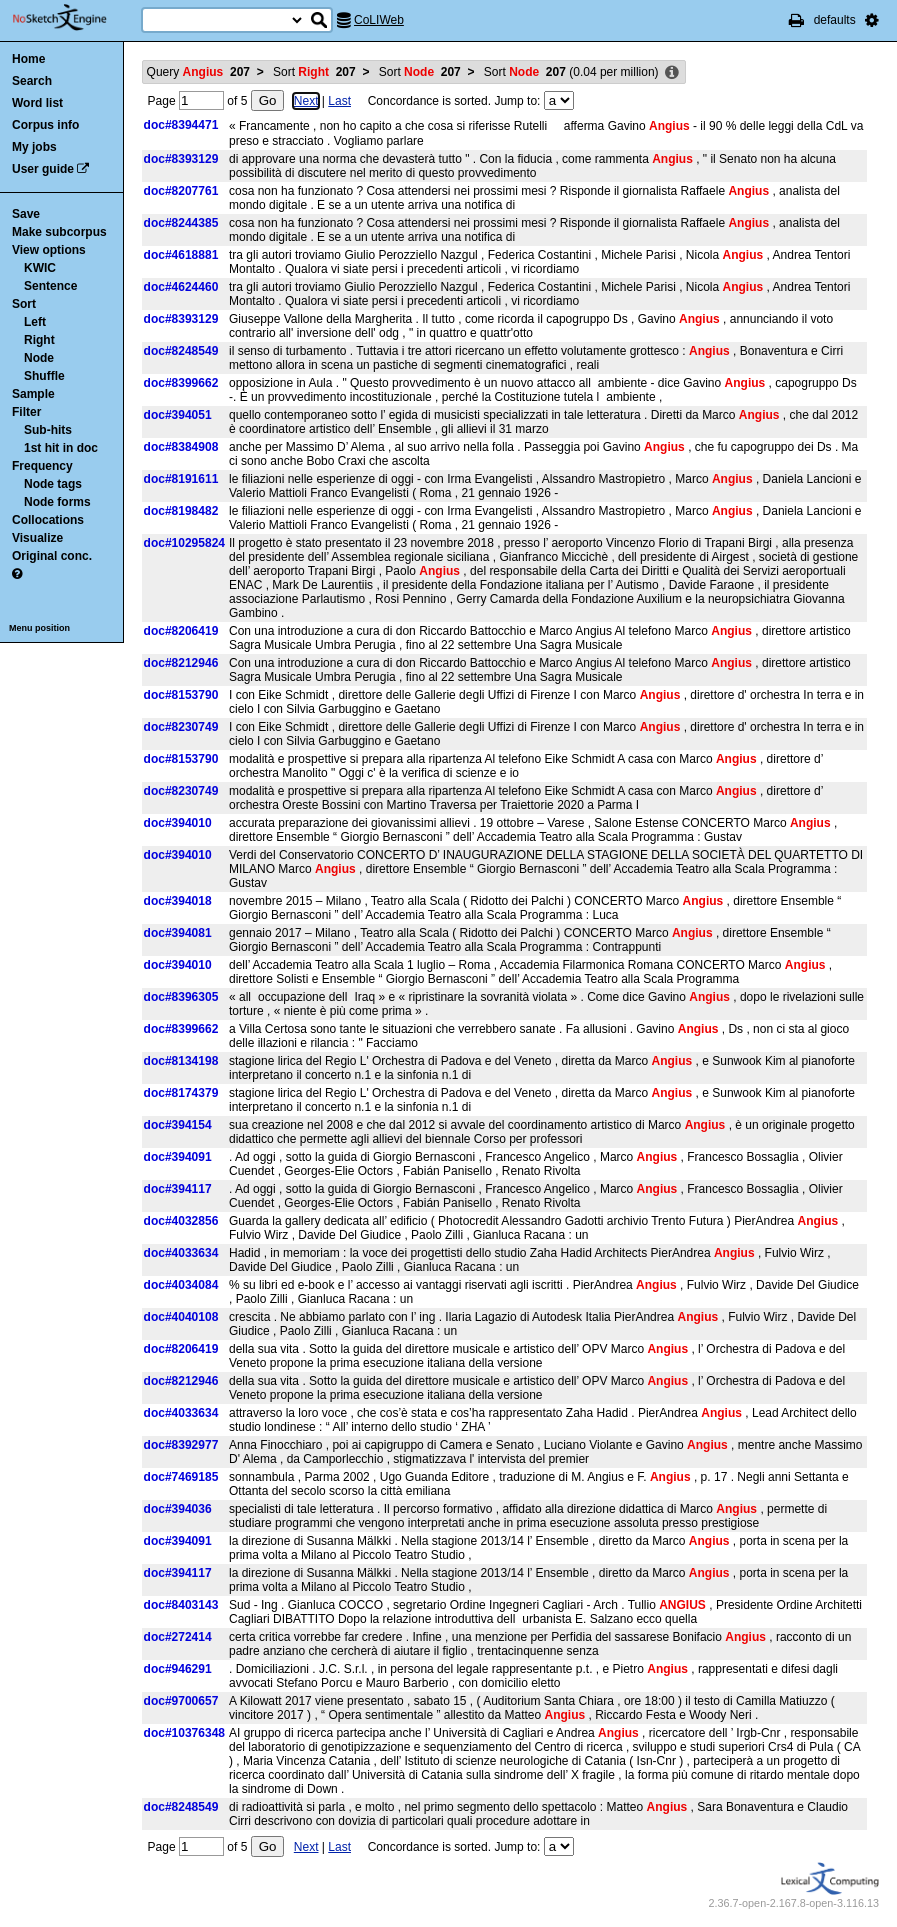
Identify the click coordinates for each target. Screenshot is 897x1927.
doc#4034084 (181, 1285)
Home (28, 59)
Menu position (39, 628)
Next (306, 101)
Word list (37, 103)
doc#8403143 (181, 1605)
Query (198, 72)
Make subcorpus (59, 232)
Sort (24, 304)
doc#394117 (178, 1189)
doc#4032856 (181, 1221)
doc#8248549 (181, 351)
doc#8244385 (181, 223)
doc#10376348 (184, 1733)
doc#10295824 (184, 543)
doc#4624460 (181, 287)
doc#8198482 (181, 511)
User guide (43, 169)
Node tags (53, 484)
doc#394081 (178, 933)
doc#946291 (178, 1669)
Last (339, 101)
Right (39, 340)
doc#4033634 (181, 1253)
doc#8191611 (181, 479)
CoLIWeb (379, 20)
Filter (26, 412)
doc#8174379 (181, 1093)
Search (32, 81)
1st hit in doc (61, 448)
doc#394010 (178, 823)
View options (49, 250)
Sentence (50, 286)
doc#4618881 (181, 255)
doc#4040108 (181, 1317)
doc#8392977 (181, 1445)
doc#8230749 (181, 727)
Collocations (48, 520)
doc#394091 (178, 1157)
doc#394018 (178, 901)
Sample (33, 394)
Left (35, 322)
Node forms (57, 502)
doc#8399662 (181, 383)
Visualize (37, 538)
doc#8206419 (181, 631)
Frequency (42, 466)
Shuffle (44, 376)
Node (39, 358)
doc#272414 (178, 1637)
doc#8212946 (181, 663)
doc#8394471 (181, 125)
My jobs (34, 147)
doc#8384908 (181, 447)
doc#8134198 (181, 1061)
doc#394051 (178, 415)
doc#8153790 (181, 695)
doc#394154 (178, 1125)
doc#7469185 (181, 1477)
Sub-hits (48, 430)
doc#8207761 (181, 191)
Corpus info (45, 125)
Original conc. (52, 556)
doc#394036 (178, 1509)
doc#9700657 (181, 1701)
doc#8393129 (181, 159)
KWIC (40, 268)
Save (26, 214)
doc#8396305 (181, 997)
